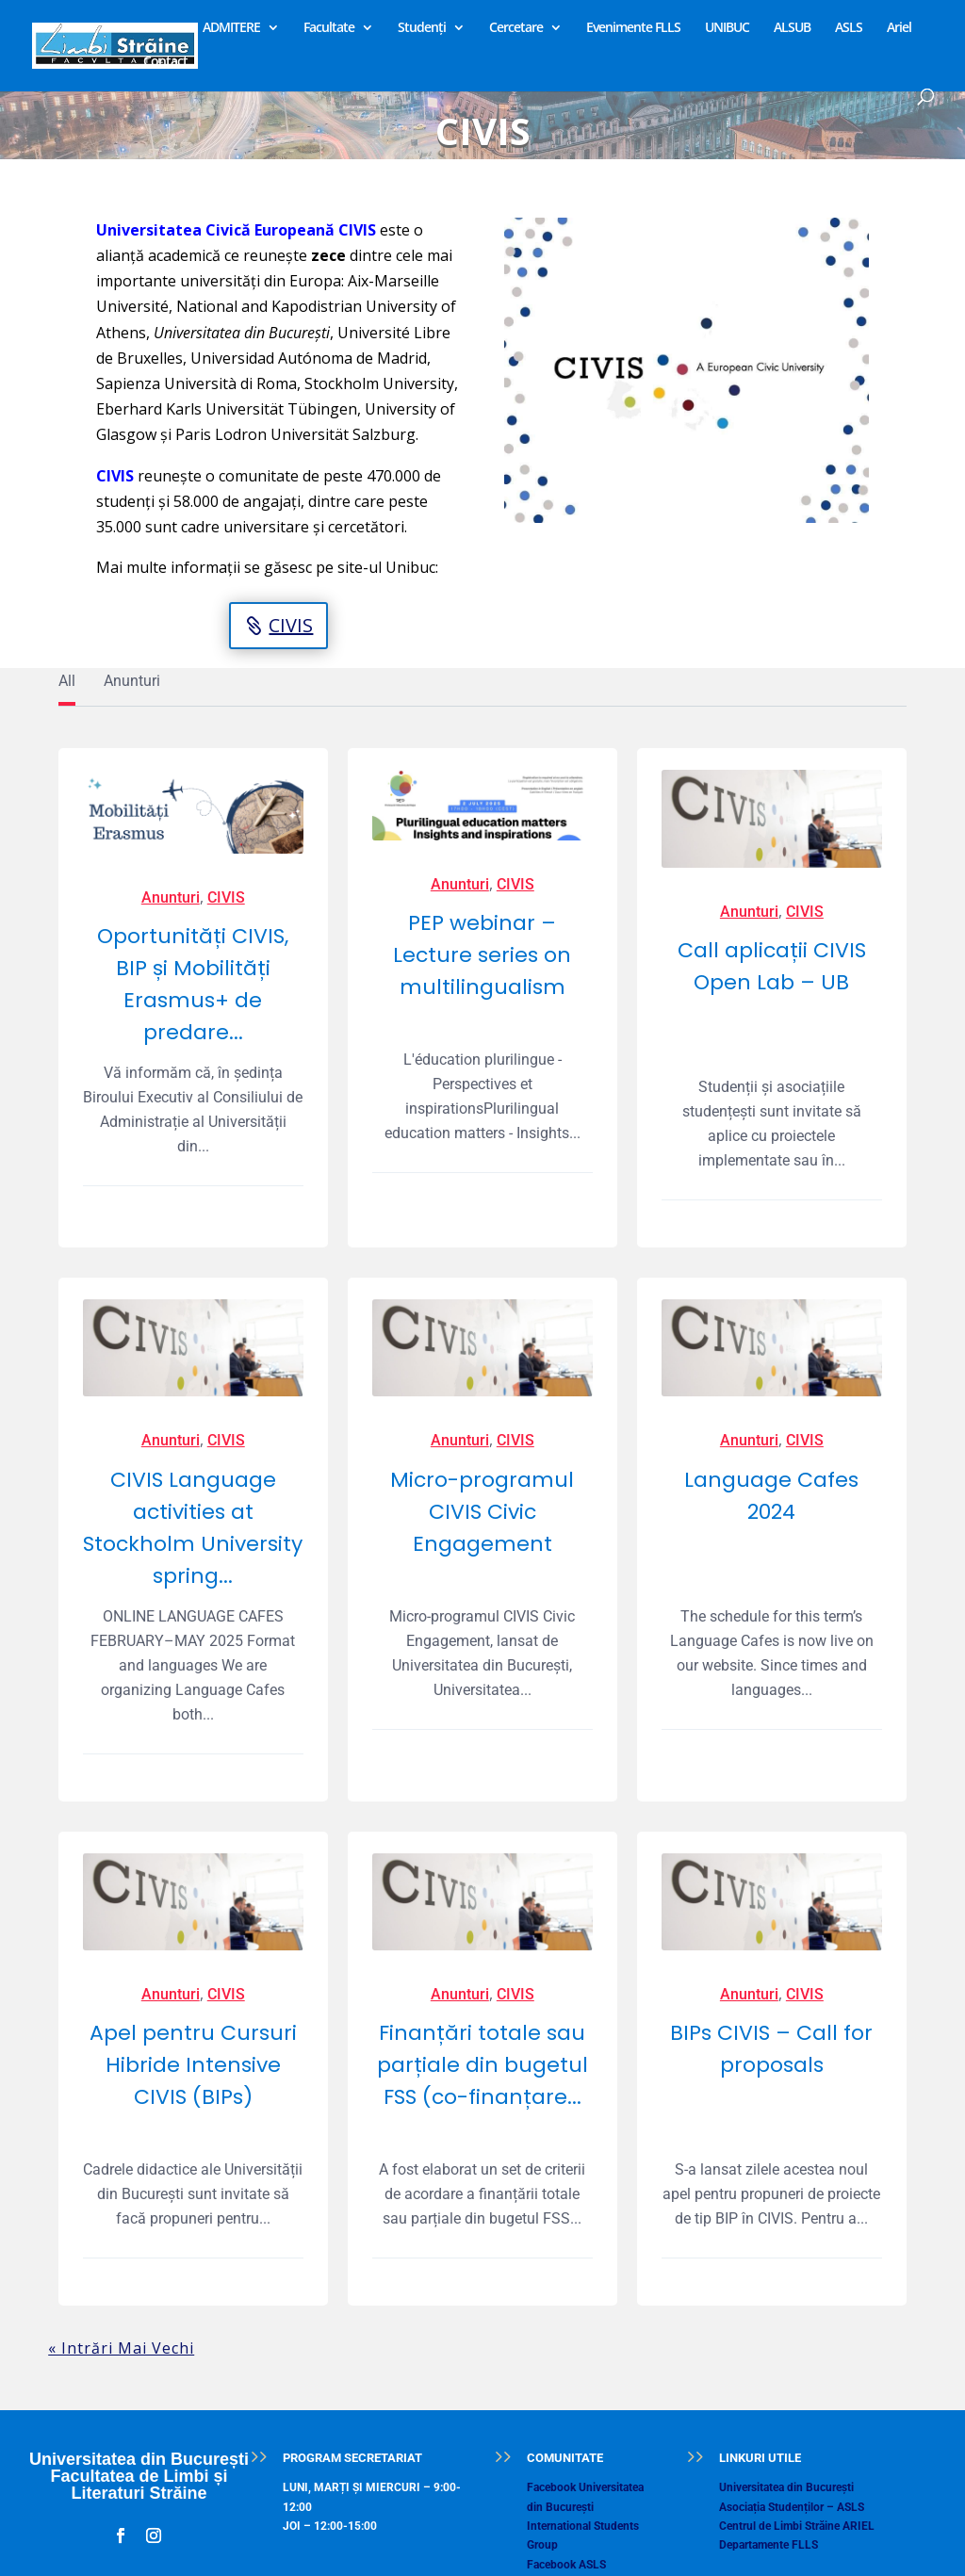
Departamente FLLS (768, 2545)
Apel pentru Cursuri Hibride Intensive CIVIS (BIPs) (193, 2064)
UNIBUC (727, 28)
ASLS (848, 28)
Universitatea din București (786, 2487)
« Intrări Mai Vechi (121, 2348)
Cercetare (516, 28)
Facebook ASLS (566, 2564)
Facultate (328, 28)
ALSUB (792, 28)
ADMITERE (231, 28)
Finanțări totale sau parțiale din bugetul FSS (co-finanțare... (482, 2064)
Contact (165, 62)
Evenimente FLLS (633, 28)
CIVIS (291, 625)
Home (160, 28)
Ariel (899, 28)
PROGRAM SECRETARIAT (352, 2458)
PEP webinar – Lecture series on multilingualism (482, 955)
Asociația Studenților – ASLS (791, 2507)
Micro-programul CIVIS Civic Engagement (482, 1511)
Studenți (422, 28)
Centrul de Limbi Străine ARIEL (797, 2526)
